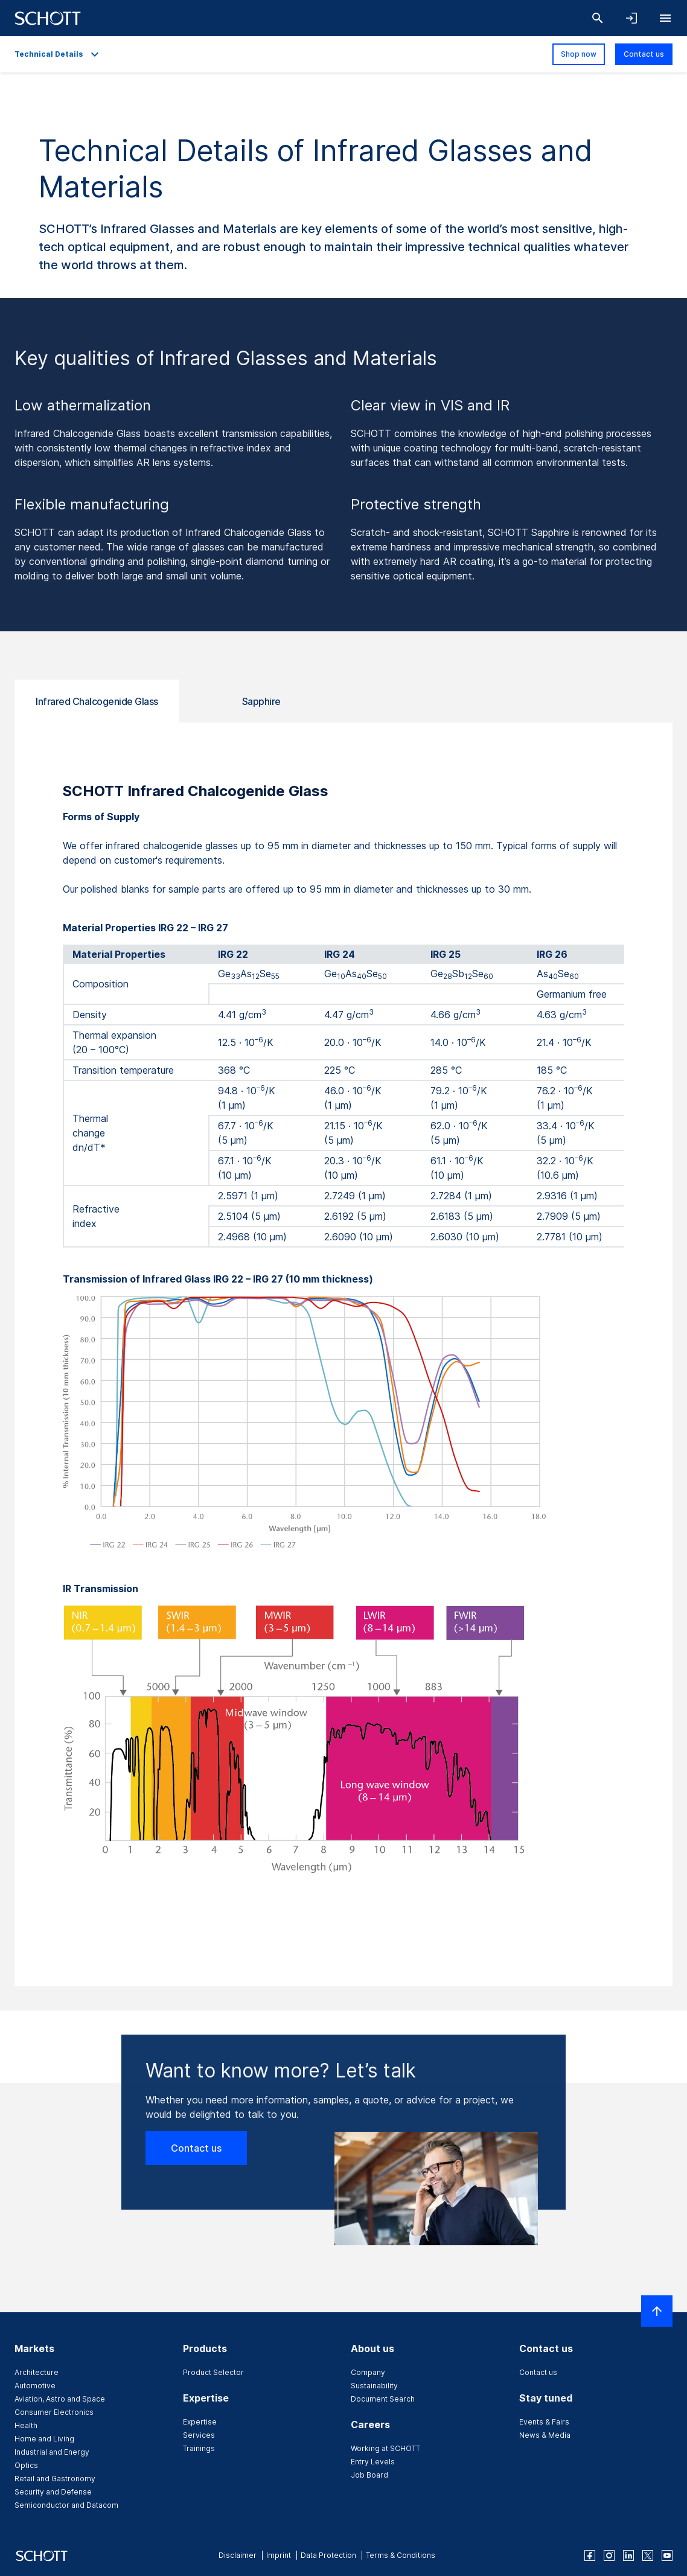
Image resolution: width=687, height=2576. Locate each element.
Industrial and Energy (51, 2451)
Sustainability (374, 2385)
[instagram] (609, 2555)
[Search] (597, 18)
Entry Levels (373, 2461)
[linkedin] (628, 2555)
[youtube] (667, 2555)
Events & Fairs (544, 2421)
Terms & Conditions (400, 2555)
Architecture (36, 2372)
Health (25, 2425)
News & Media (544, 2435)
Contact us (644, 54)
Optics (26, 2465)
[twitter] (647, 2555)
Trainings (199, 2448)
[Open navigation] (665, 18)
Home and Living (44, 2438)
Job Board (369, 2474)
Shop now (578, 54)
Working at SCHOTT (385, 2448)
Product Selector (213, 2372)
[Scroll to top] (657, 2311)
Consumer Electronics (54, 2412)
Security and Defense (53, 2491)
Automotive (35, 2385)
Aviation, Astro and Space (59, 2398)
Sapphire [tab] (261, 701)
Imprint (278, 2555)
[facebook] (589, 2555)
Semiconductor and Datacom (66, 2505)
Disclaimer (238, 2555)
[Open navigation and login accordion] (631, 18)
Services (199, 2435)
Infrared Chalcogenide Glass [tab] (97, 701)
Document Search (383, 2398)
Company (368, 2372)
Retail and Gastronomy (54, 2478)
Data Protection (328, 2555)
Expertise (200, 2421)
